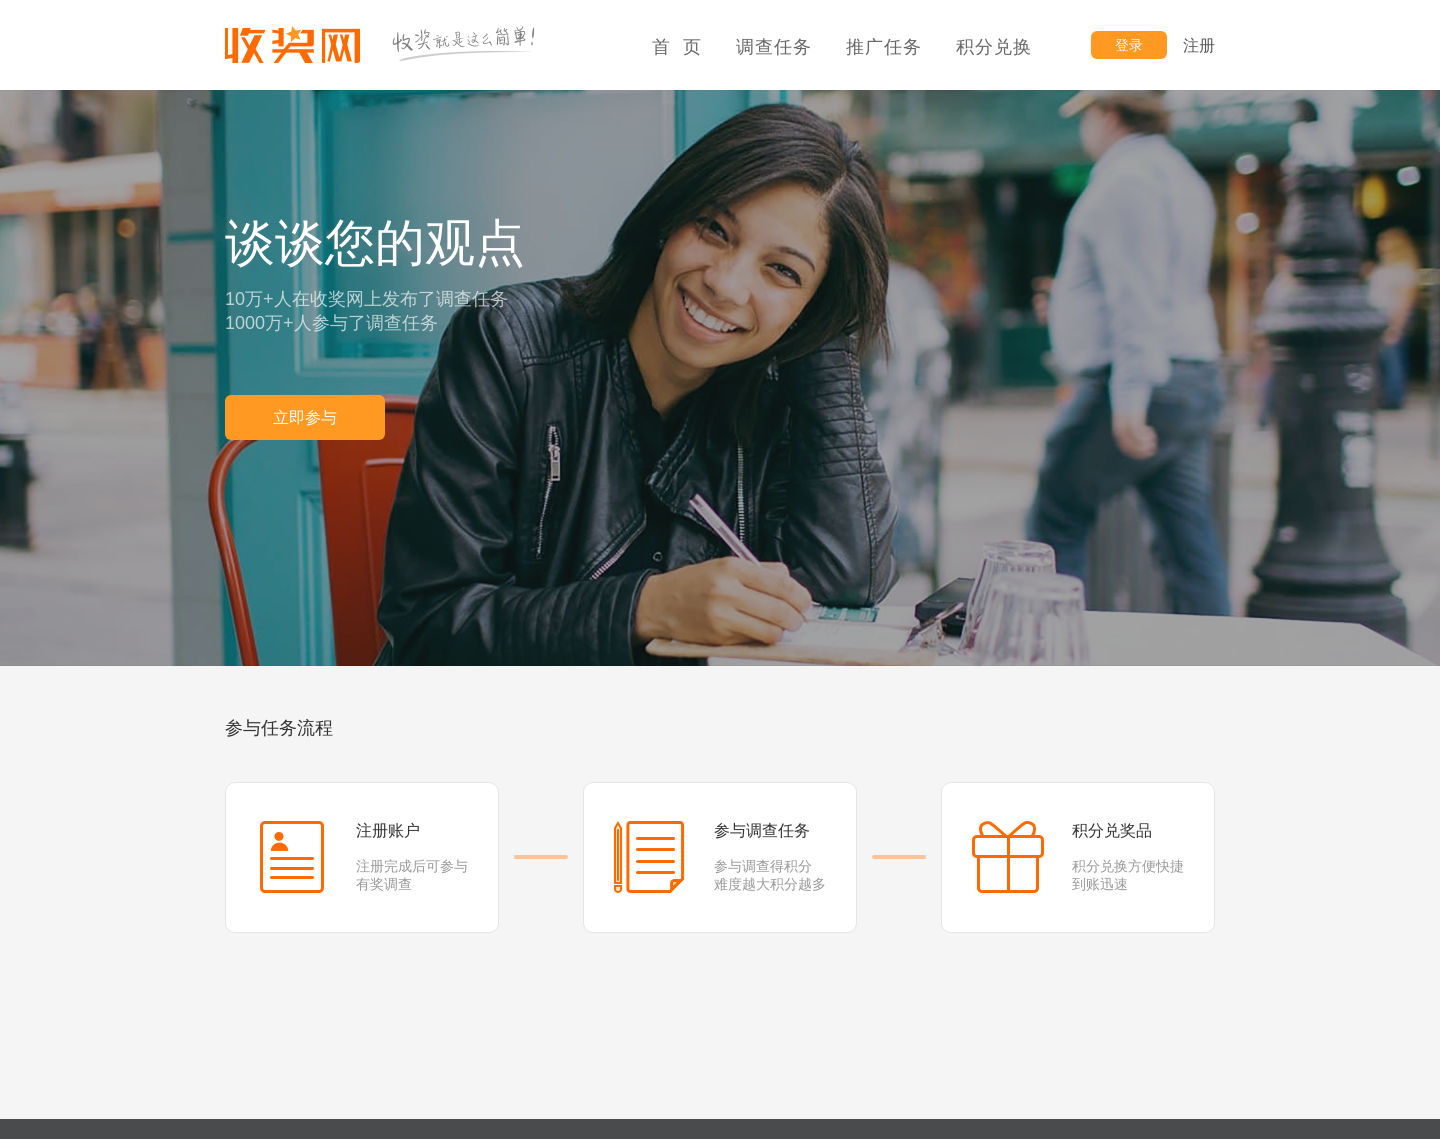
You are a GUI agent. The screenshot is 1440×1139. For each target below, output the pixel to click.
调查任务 (774, 47)
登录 (1129, 45)
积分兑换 (994, 47)
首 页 (677, 47)
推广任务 (884, 47)
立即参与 (305, 417)
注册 (1199, 45)
